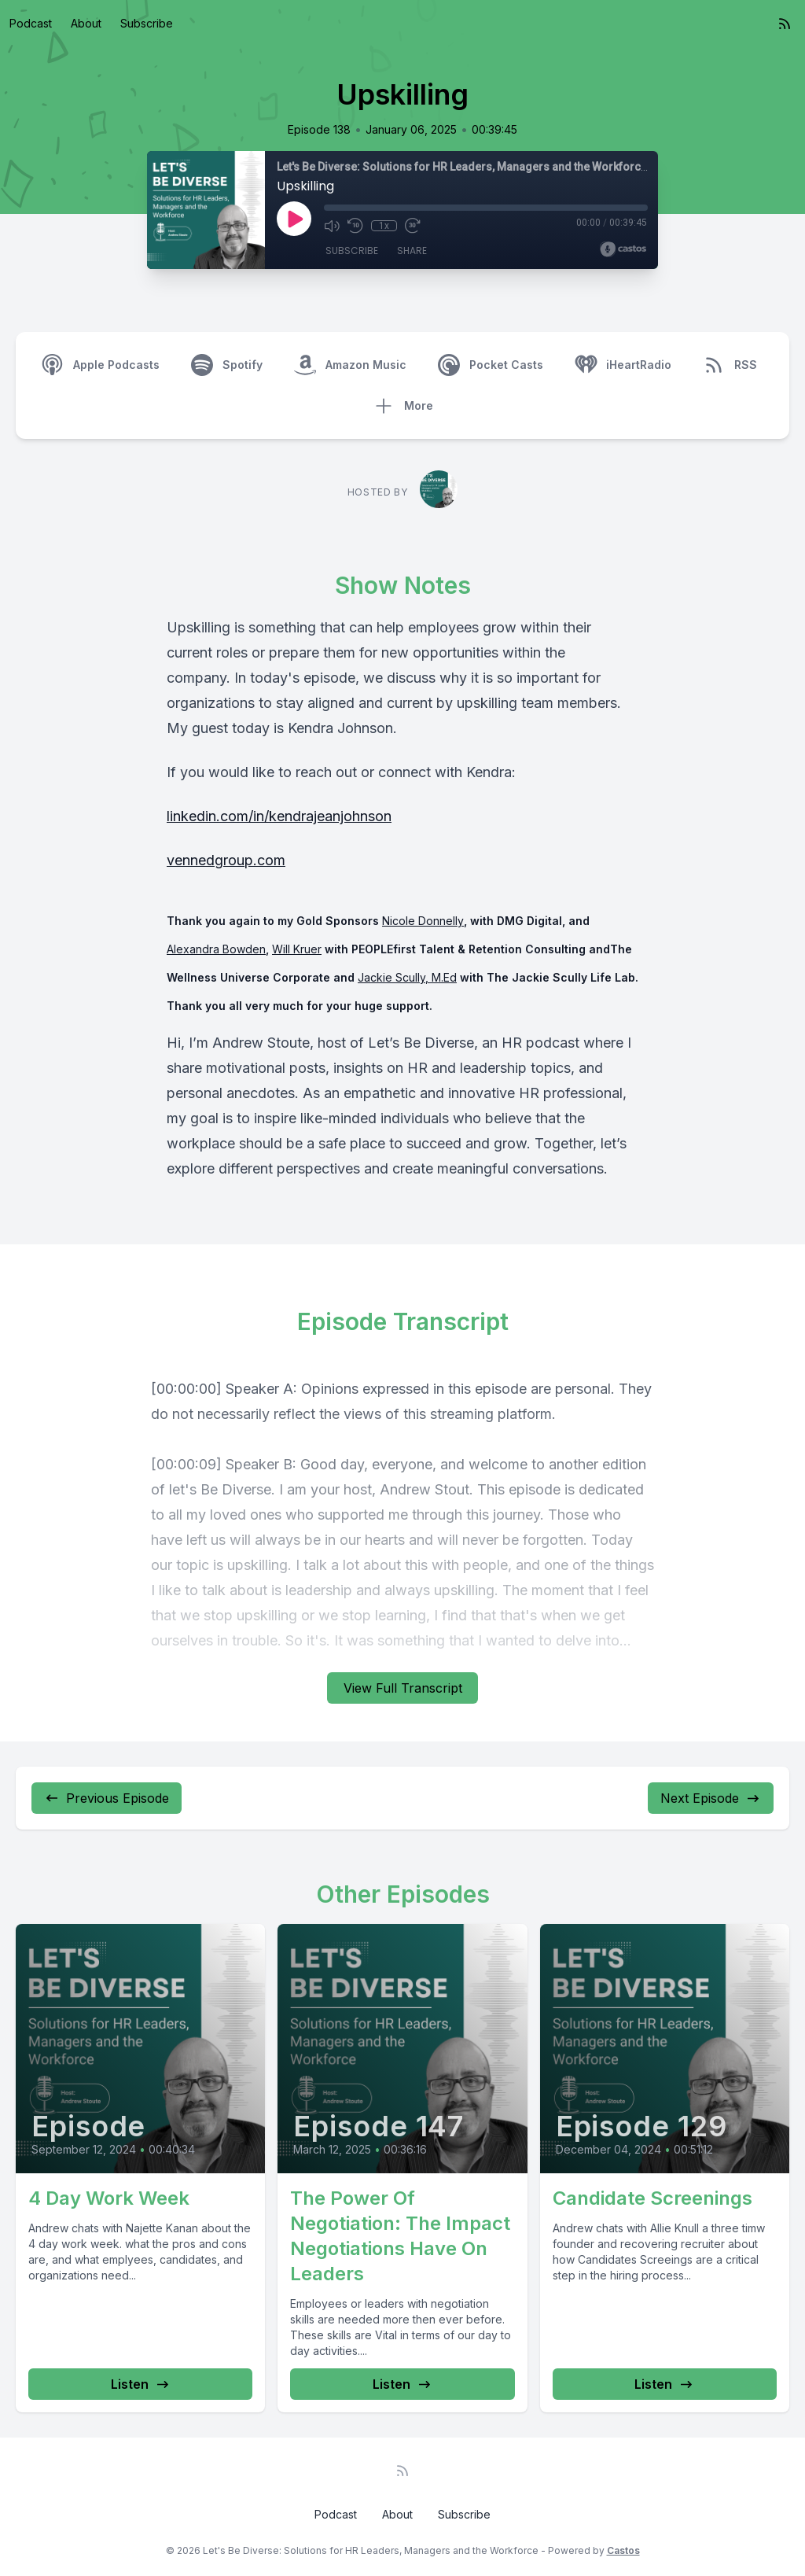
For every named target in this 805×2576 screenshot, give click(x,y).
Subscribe (146, 23)
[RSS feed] (784, 23)
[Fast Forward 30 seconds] (412, 226)
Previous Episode (106, 1798)
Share (412, 251)
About (86, 23)
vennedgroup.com (226, 860)
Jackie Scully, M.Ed (407, 977)
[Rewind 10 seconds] (355, 226)
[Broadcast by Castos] (623, 249)
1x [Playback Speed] (384, 225)
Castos (623, 2550)
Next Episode (710, 1798)
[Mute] (332, 226)
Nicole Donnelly (423, 920)
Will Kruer (297, 949)
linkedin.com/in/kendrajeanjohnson (279, 816)
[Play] (294, 218)
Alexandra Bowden (216, 949)
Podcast (30, 23)
